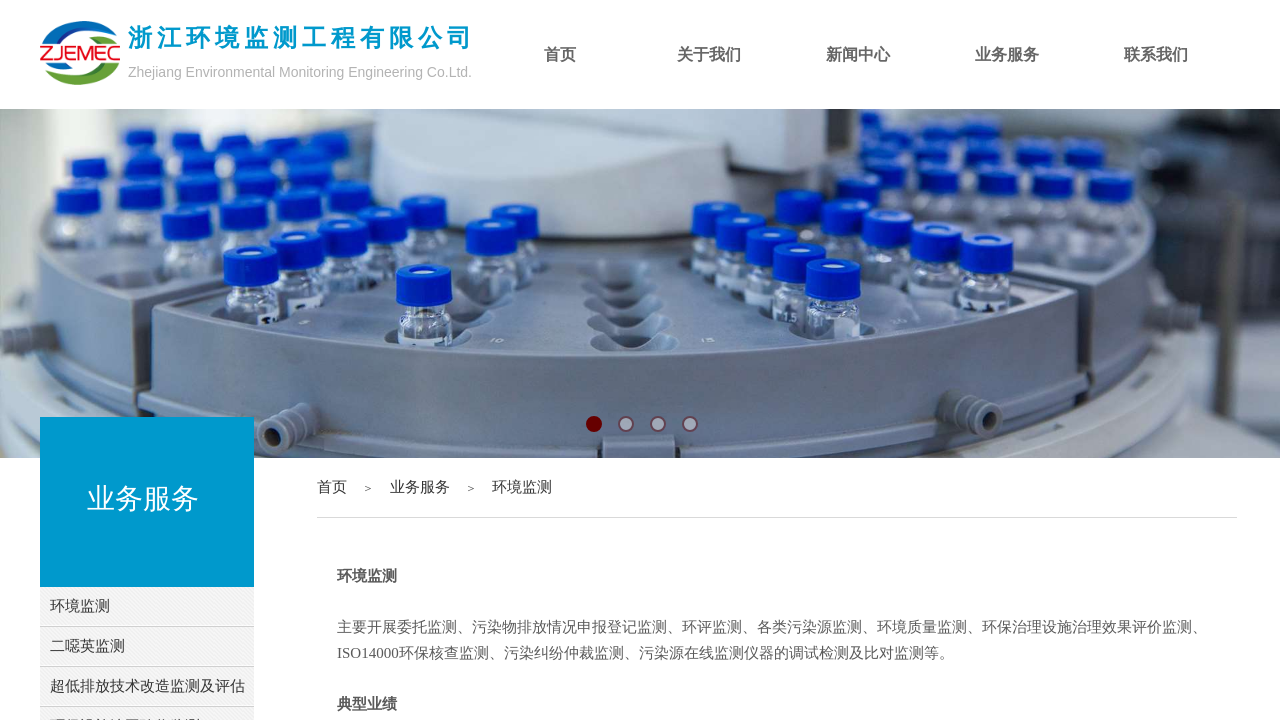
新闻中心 (858, 54)
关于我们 (709, 54)
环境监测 (522, 487)
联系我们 (1156, 54)
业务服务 (420, 487)
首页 (332, 487)
